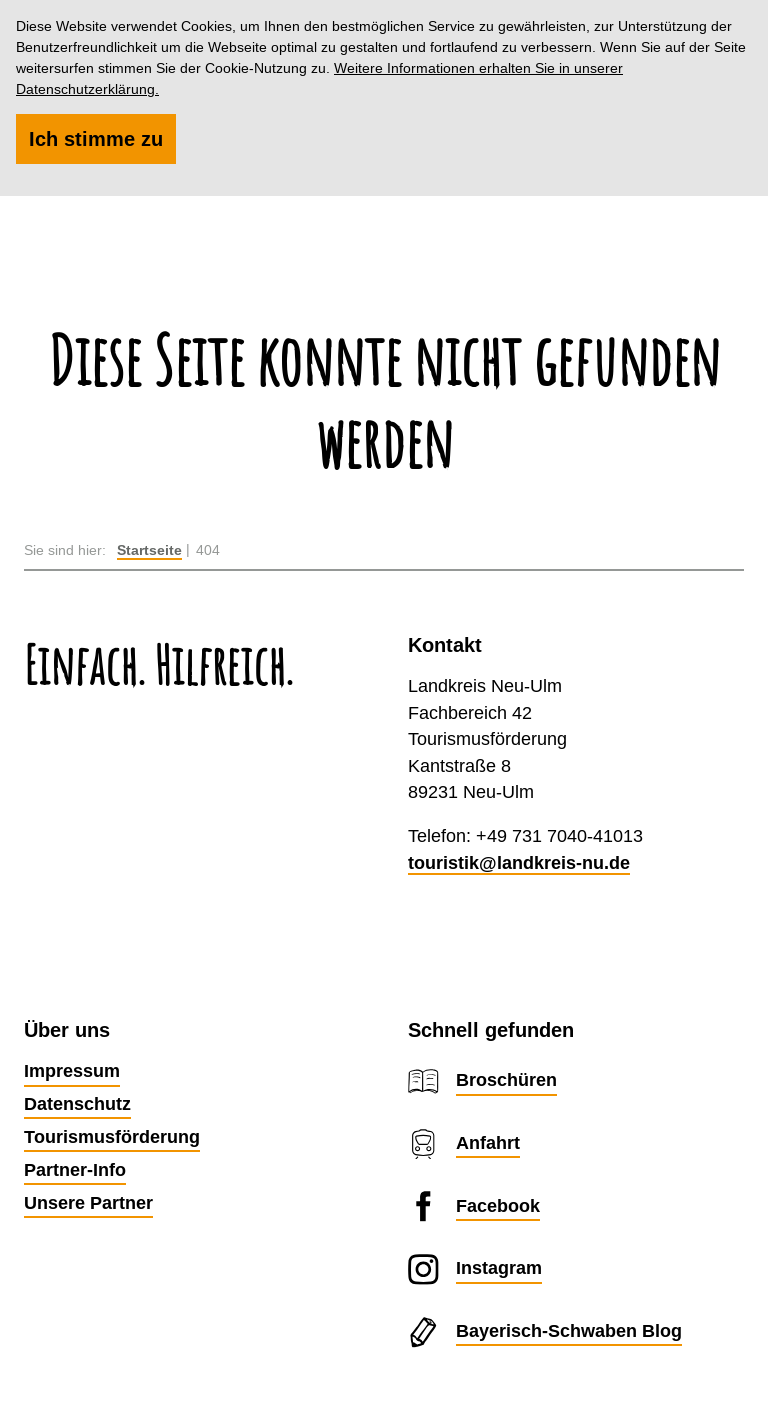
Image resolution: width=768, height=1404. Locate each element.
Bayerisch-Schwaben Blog (569, 1330)
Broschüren (506, 1079)
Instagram (499, 1267)
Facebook (498, 1205)
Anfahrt (488, 1142)
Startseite (149, 550)
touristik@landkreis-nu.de (519, 862)
